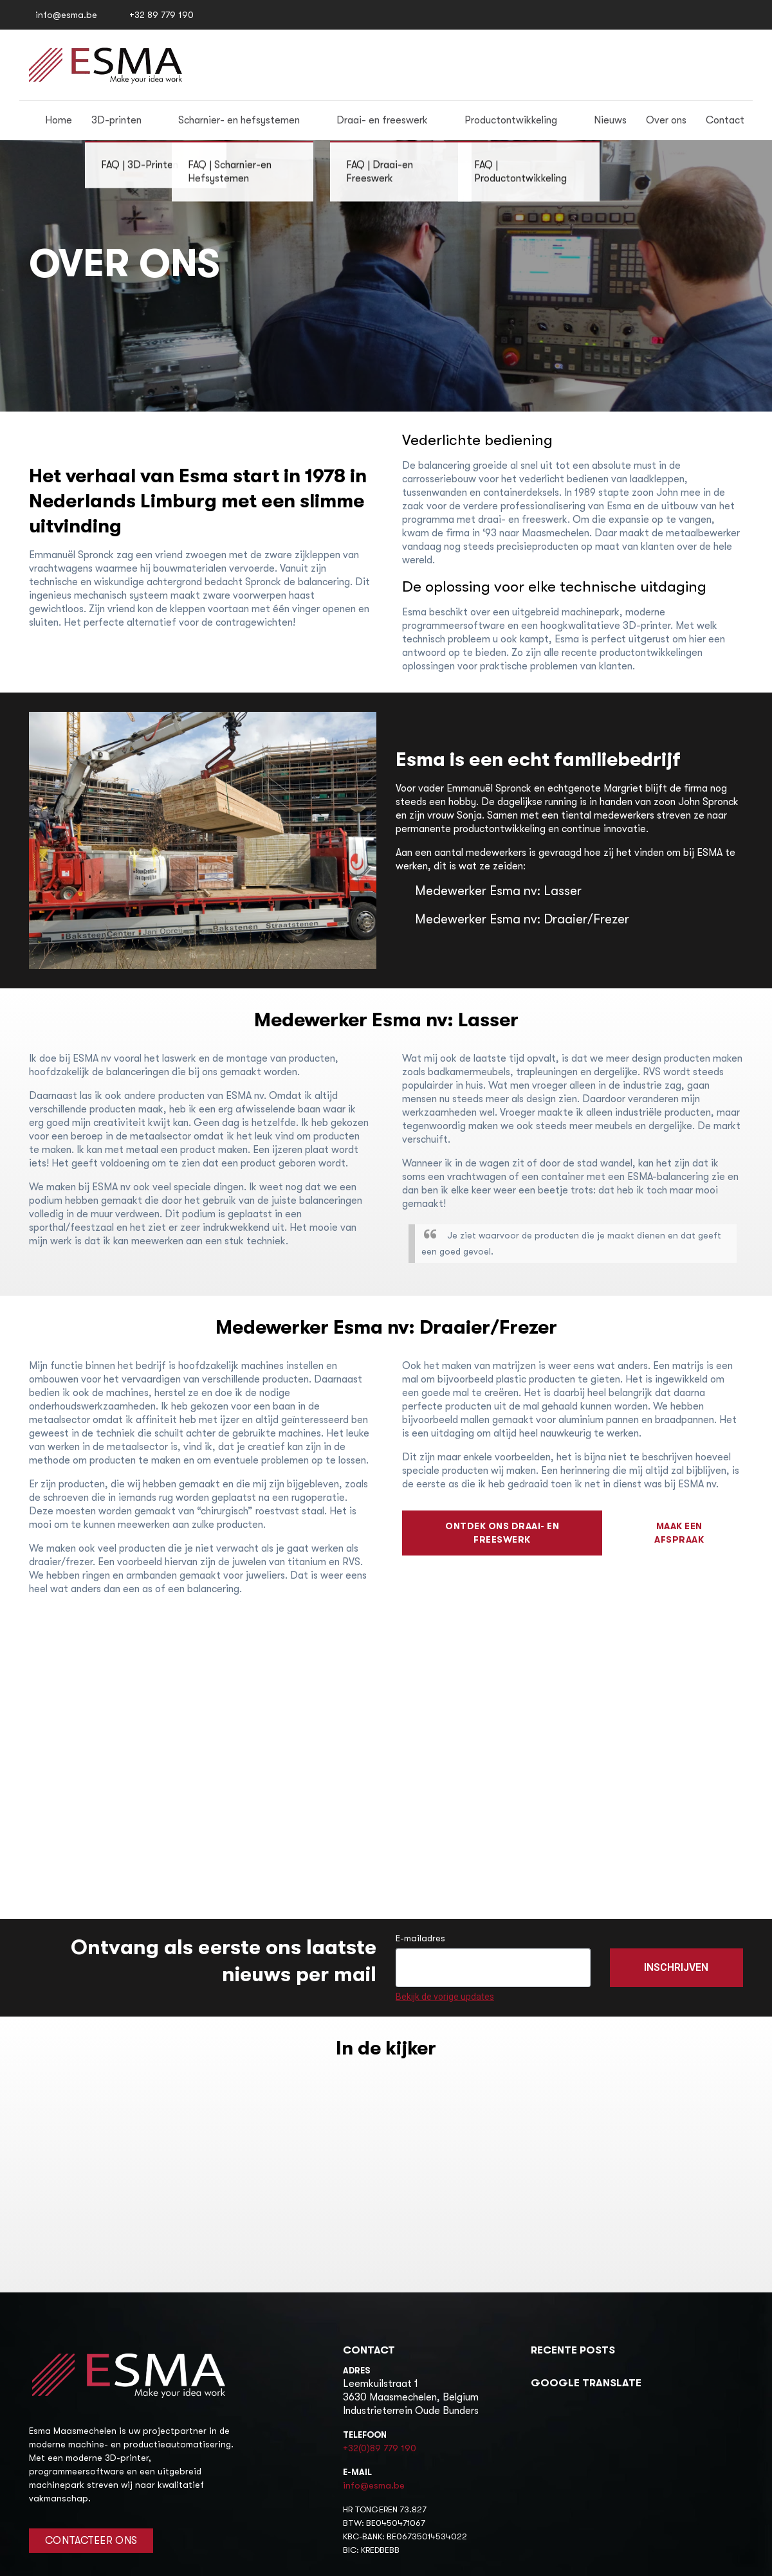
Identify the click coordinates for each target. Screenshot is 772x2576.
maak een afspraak (679, 1533)
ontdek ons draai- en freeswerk (502, 1533)
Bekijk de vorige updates (445, 1996)
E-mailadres (420, 1938)
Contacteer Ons (91, 2540)
